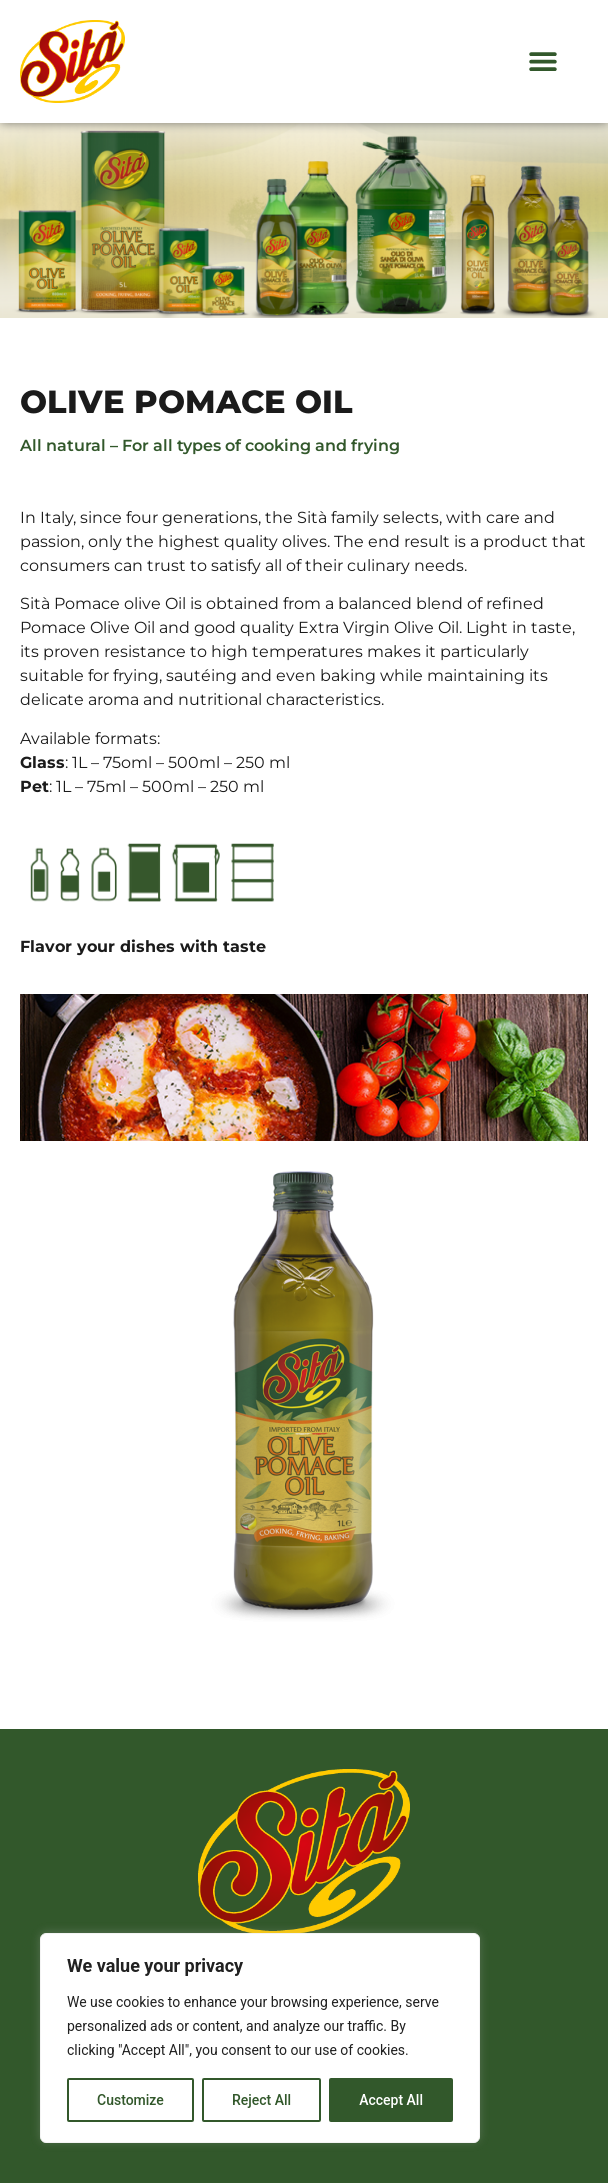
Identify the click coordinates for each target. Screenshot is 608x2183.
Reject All (261, 2100)
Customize (130, 2100)
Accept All (391, 2100)
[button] (543, 61)
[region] (260, 2038)
